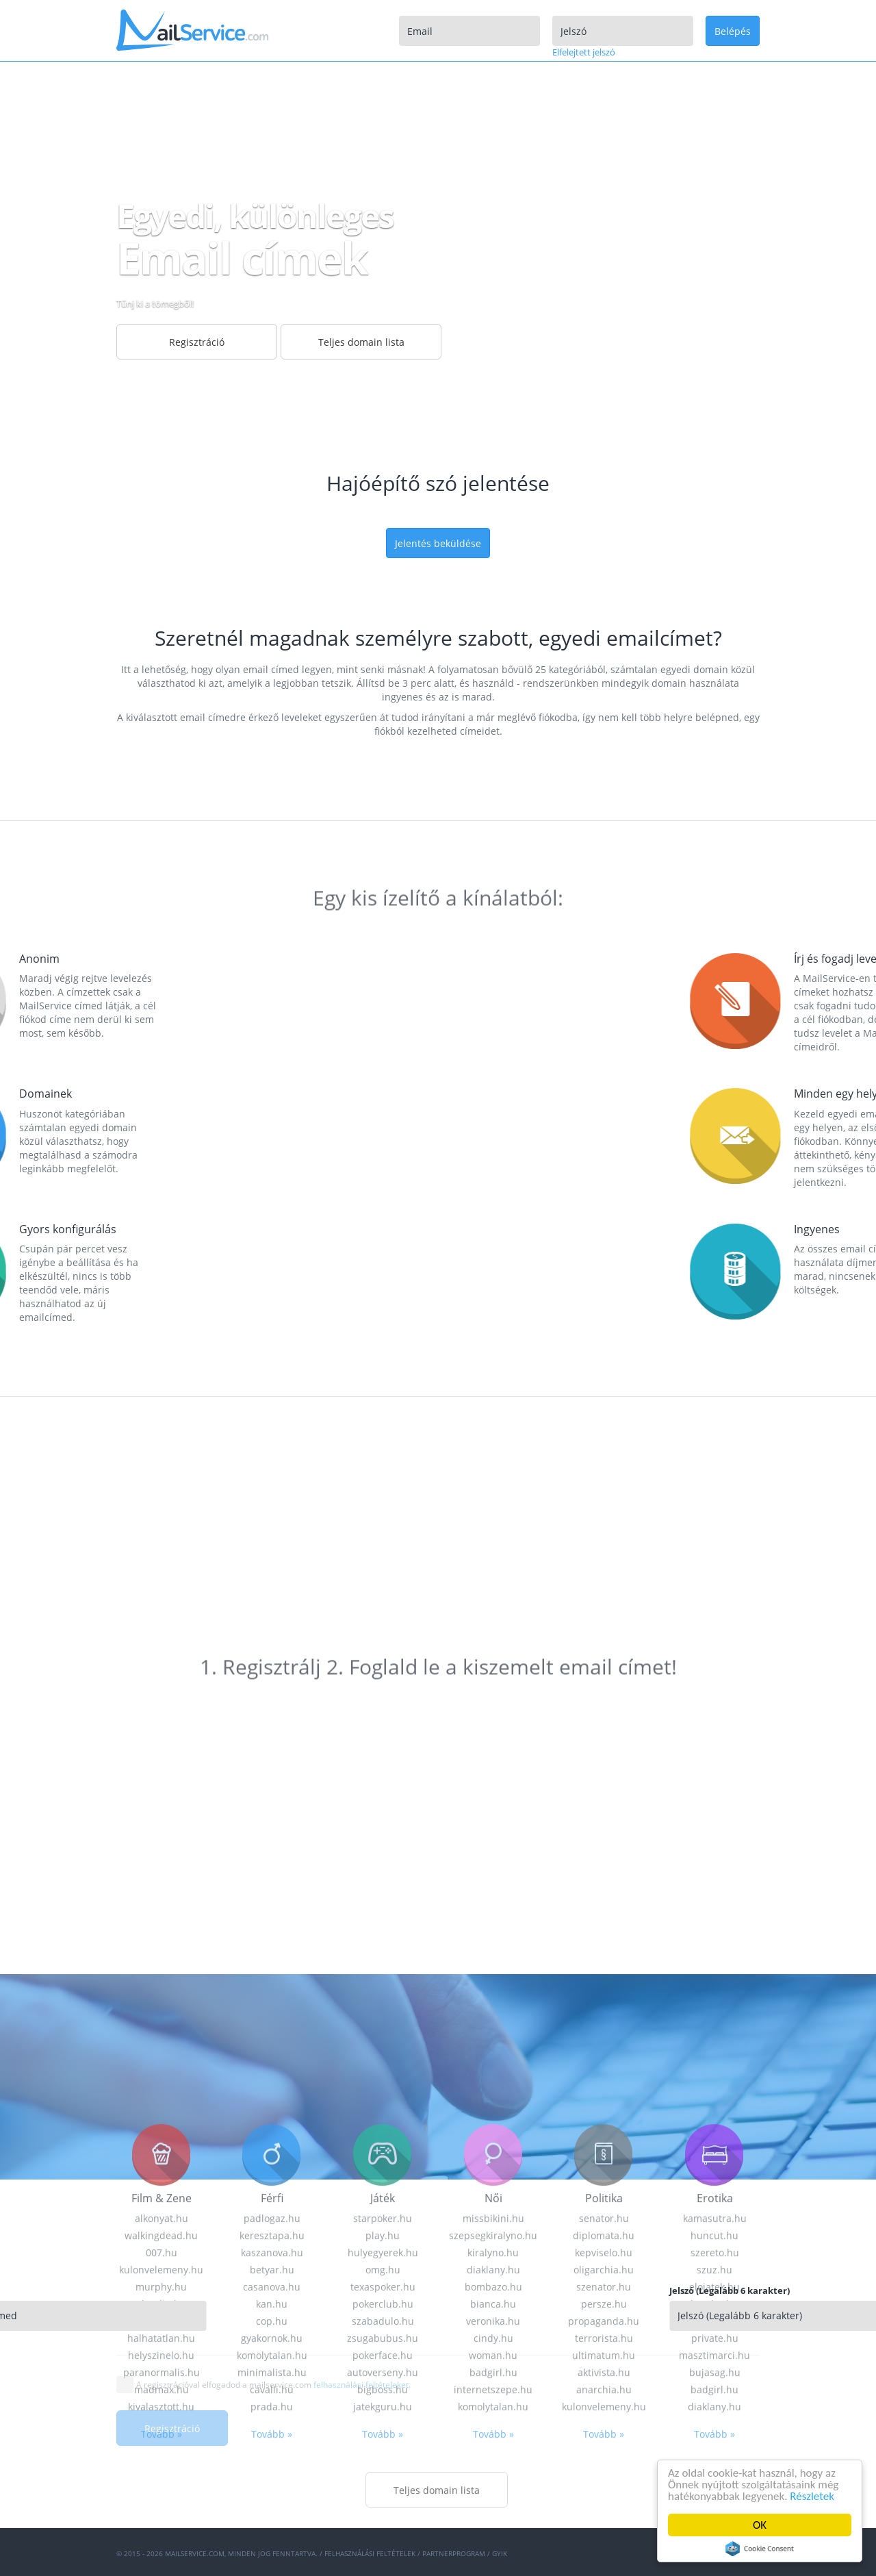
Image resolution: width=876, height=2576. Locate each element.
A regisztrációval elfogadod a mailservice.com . (273, 2384)
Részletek (812, 2496)
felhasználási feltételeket (361, 2384)
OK (759, 2525)
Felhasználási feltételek (369, 2553)
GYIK (499, 2553)
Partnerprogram (453, 2553)
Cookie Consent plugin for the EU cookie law (759, 2548)
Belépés (732, 31)
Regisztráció (172, 2428)
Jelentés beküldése (438, 543)
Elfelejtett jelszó (583, 52)
